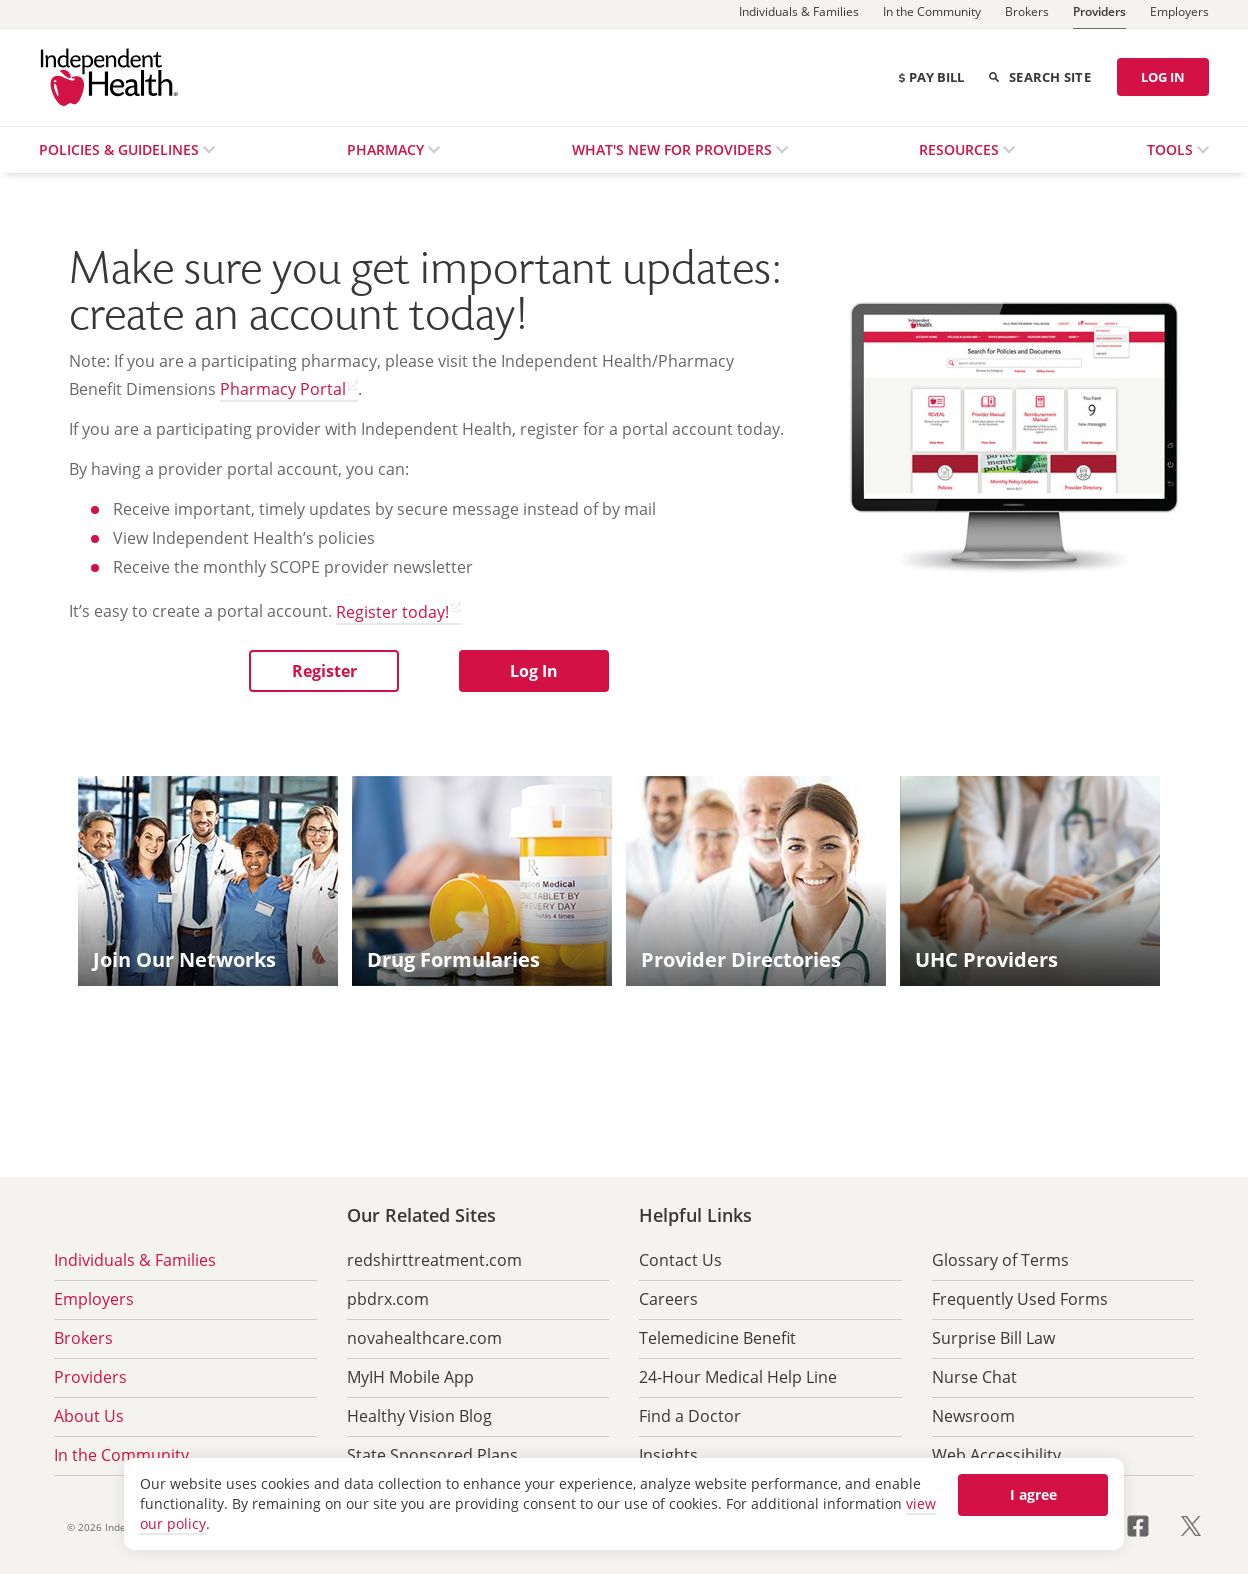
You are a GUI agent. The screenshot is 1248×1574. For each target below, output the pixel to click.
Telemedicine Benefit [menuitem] (717, 1338)
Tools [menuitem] (1172, 149)
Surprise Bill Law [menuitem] (993, 1338)
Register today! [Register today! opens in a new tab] (392, 612)
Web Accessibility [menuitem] (996, 1455)
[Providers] (1099, 14)
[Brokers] (1027, 14)
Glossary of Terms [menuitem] (1000, 1260)
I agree (1033, 1494)
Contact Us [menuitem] (680, 1260)
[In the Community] (932, 14)
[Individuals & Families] (799, 14)
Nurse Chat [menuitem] (974, 1377)
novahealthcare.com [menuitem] (424, 1338)
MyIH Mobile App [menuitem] (410, 1377)
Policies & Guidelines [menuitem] (121, 149)
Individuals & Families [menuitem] (135, 1260)
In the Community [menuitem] (121, 1455)
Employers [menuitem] (94, 1299)
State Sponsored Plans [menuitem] (432, 1455)
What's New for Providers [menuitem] (674, 149)
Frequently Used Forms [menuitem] (1020, 1299)
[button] (324, 671)
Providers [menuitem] (90, 1377)
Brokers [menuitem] (83, 1338)
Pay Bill (930, 77)
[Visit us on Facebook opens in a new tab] (1150, 1524)
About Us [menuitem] (89, 1416)
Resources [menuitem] (961, 149)
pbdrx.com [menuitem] (388, 1299)
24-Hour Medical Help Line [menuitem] (738, 1377)
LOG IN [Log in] (1163, 77)
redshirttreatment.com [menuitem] (434, 1260)
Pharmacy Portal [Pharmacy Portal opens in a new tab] (283, 389)
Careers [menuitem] (668, 1299)
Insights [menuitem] (668, 1455)
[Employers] (1179, 14)
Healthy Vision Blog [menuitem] (419, 1416)
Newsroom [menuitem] (973, 1416)
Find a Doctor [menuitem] (690, 1416)
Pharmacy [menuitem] (387, 149)
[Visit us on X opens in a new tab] (1191, 1524)
